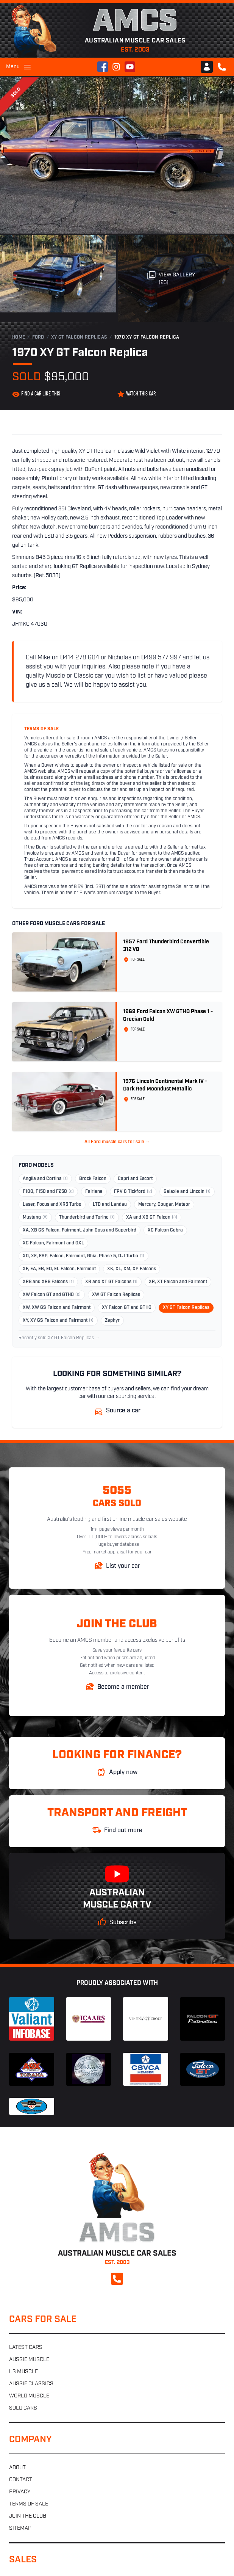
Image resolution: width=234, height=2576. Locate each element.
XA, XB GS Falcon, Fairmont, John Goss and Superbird (79, 1230)
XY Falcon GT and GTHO (126, 1307)
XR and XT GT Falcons (111, 1282)
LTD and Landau (110, 1204)
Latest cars (25, 2347)
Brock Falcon (92, 1179)
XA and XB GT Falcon (151, 1217)
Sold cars (23, 2408)
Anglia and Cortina (45, 1179)
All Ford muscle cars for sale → (117, 1142)
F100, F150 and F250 (48, 1192)
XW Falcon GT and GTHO (52, 1295)
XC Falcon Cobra (165, 1230)
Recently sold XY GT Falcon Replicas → (59, 1338)
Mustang (35, 1217)
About (17, 2468)
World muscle (29, 2396)
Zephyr (112, 1320)
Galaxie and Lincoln (187, 1192)
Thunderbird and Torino (87, 1217)
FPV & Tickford (133, 1192)
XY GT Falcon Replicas (79, 337)
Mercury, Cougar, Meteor (164, 1204)
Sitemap (20, 2528)
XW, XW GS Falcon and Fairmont (56, 1307)
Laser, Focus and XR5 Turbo (52, 1204)
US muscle (23, 2372)
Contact (20, 2480)
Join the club (27, 2516)
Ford (38, 337)
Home (18, 337)
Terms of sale (28, 2504)
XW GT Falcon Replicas (116, 1295)
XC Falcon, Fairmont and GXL (53, 1243)
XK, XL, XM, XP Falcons (131, 1269)
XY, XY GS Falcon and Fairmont (58, 1321)
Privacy (19, 2492)
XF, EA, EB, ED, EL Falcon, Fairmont (59, 1269)
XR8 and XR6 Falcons (48, 1282)
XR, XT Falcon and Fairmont (178, 1282)
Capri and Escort (135, 1179)
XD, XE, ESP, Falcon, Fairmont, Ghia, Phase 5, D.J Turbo (83, 1256)
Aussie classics (31, 2384)
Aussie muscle (29, 2360)
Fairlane (94, 1191)
